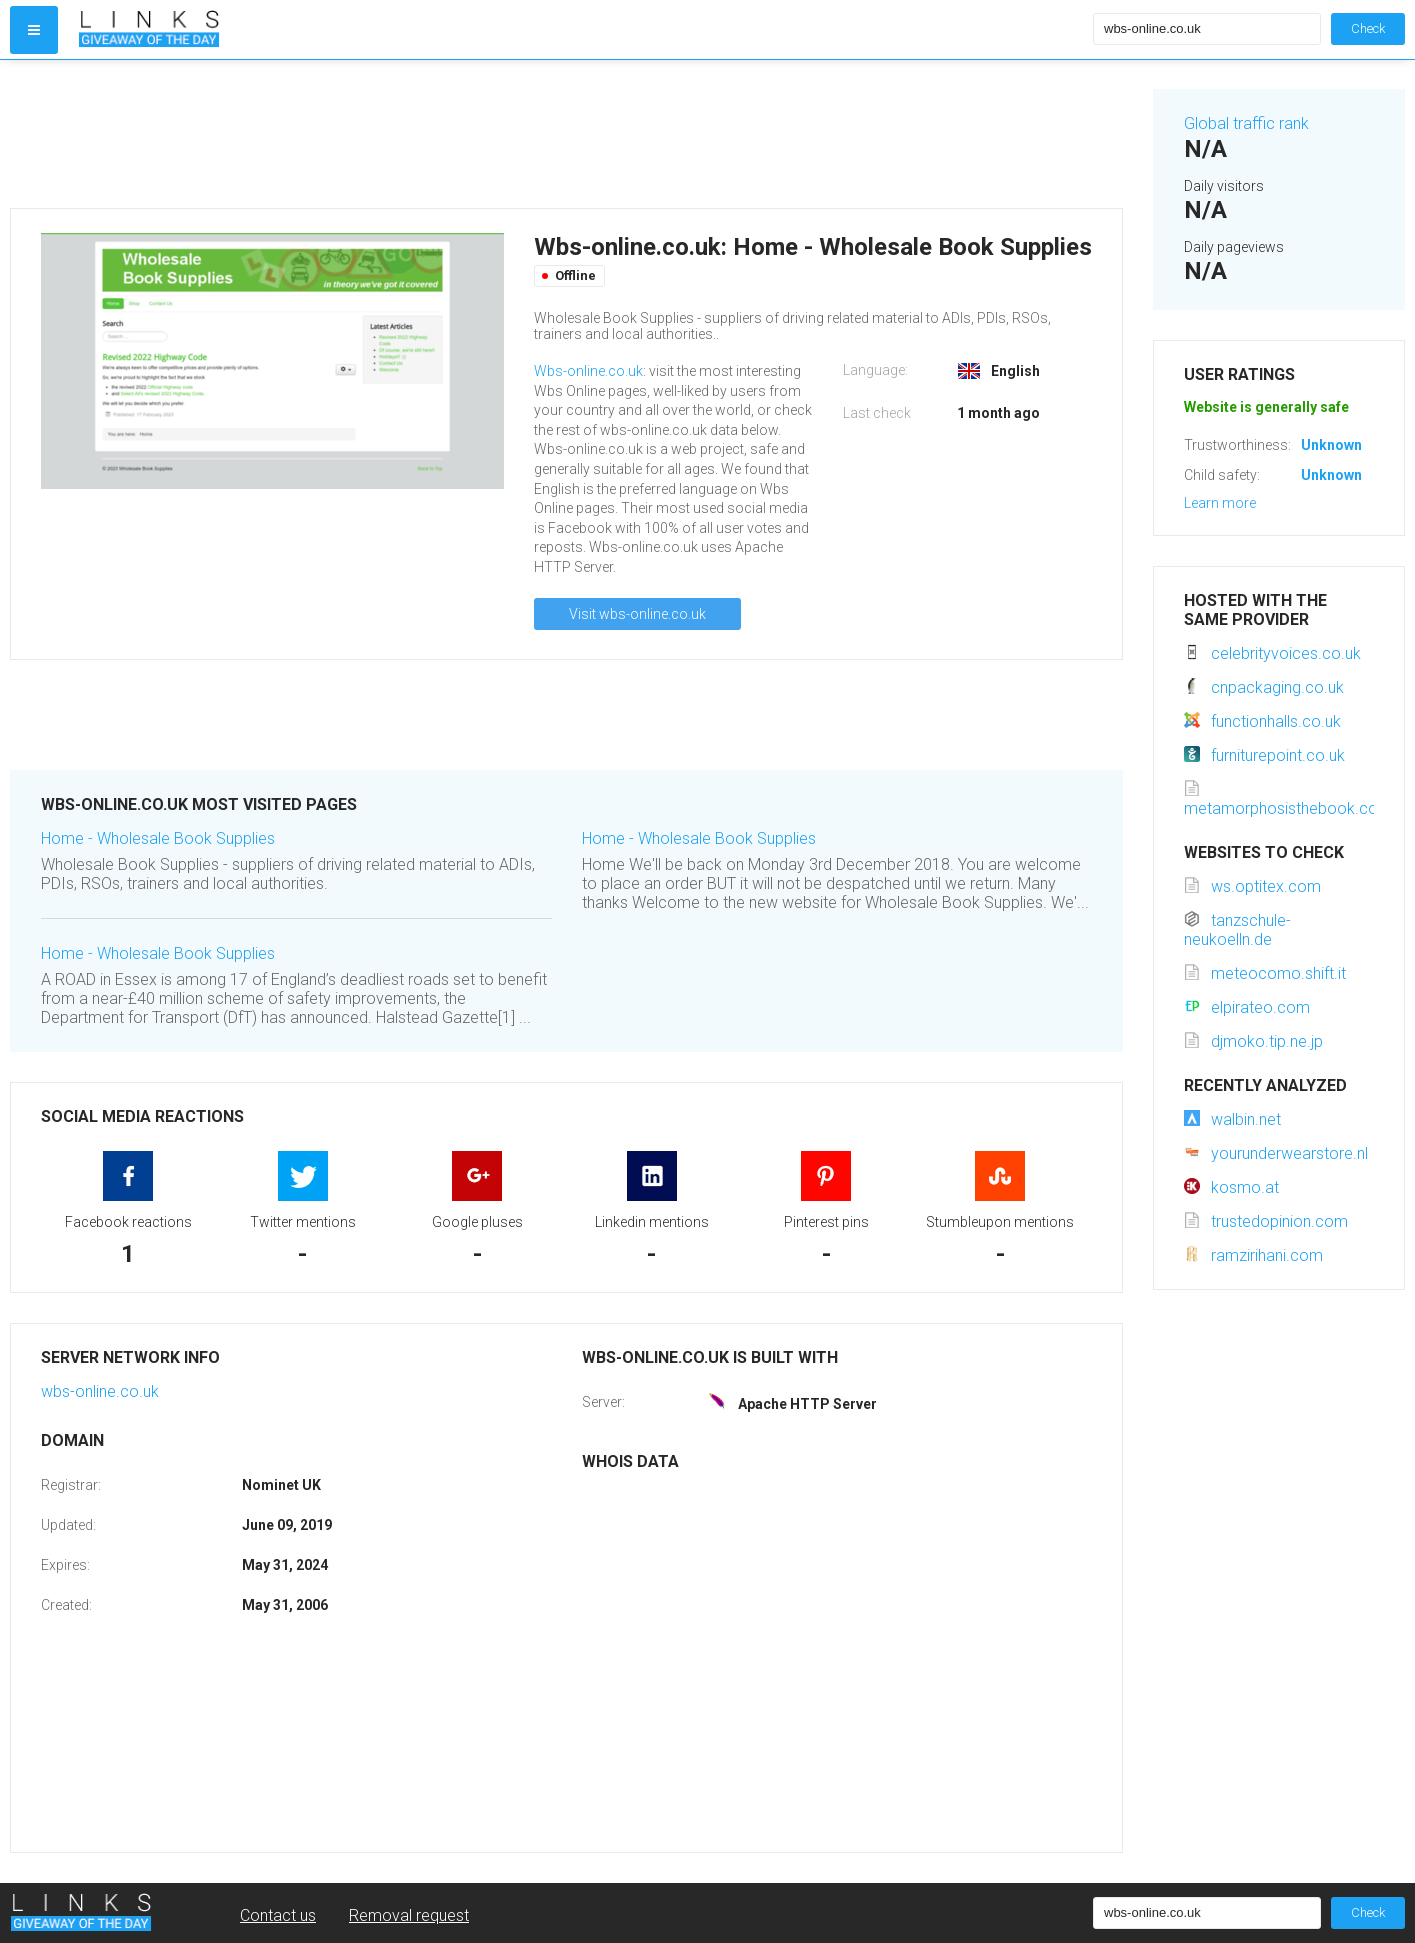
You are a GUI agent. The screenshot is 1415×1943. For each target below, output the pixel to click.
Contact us (278, 1915)
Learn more (1220, 503)
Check (1368, 28)
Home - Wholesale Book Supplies (158, 838)
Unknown (1331, 445)
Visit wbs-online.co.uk (637, 614)
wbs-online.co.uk (100, 1391)
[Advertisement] (566, 134)
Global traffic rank (1246, 123)
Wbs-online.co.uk (588, 371)
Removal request (409, 1915)
